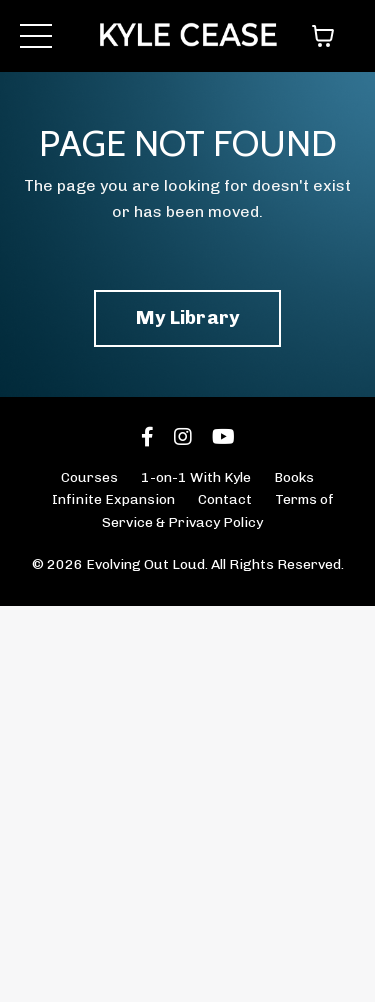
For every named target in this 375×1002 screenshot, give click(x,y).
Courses (89, 477)
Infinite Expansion (113, 499)
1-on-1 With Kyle (196, 477)
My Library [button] (188, 317)
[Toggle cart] (323, 36)
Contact (225, 499)
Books (294, 477)
